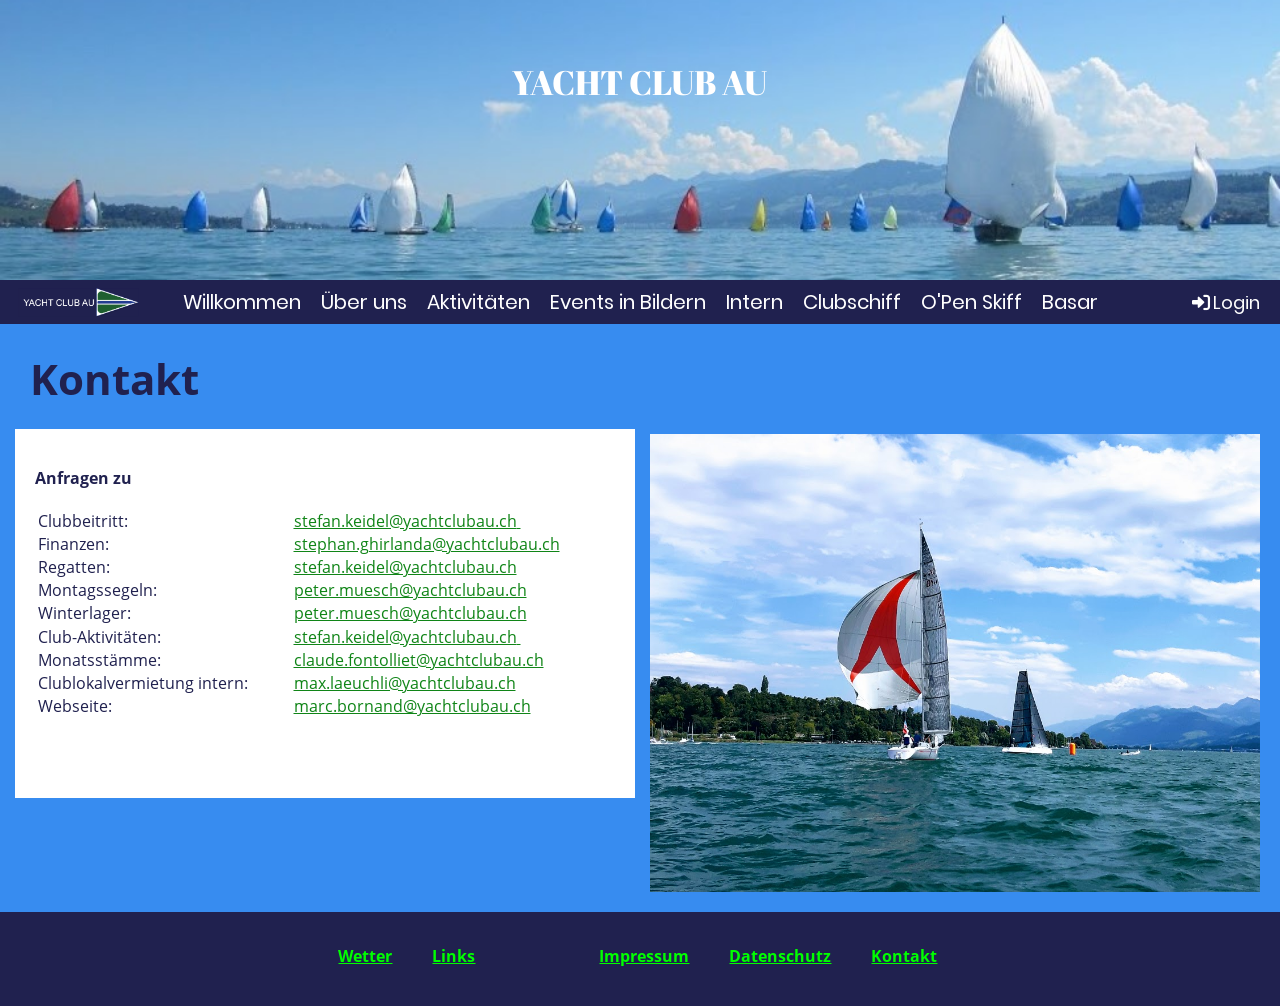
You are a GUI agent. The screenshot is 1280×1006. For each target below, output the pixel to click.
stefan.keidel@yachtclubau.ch (405, 521)
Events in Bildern (628, 302)
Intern (754, 302)
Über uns (364, 302)
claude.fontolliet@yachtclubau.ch (419, 660)
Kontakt (904, 956)
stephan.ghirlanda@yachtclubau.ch (427, 544)
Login (1224, 302)
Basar (1070, 302)
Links (453, 956)
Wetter (365, 956)
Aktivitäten (478, 302)
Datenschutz (780, 956)
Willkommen (242, 302)
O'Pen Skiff (971, 302)
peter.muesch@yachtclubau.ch (410, 590)
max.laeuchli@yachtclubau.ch (405, 683)
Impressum (644, 956)
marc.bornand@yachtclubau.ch (412, 706)
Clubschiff (852, 302)
